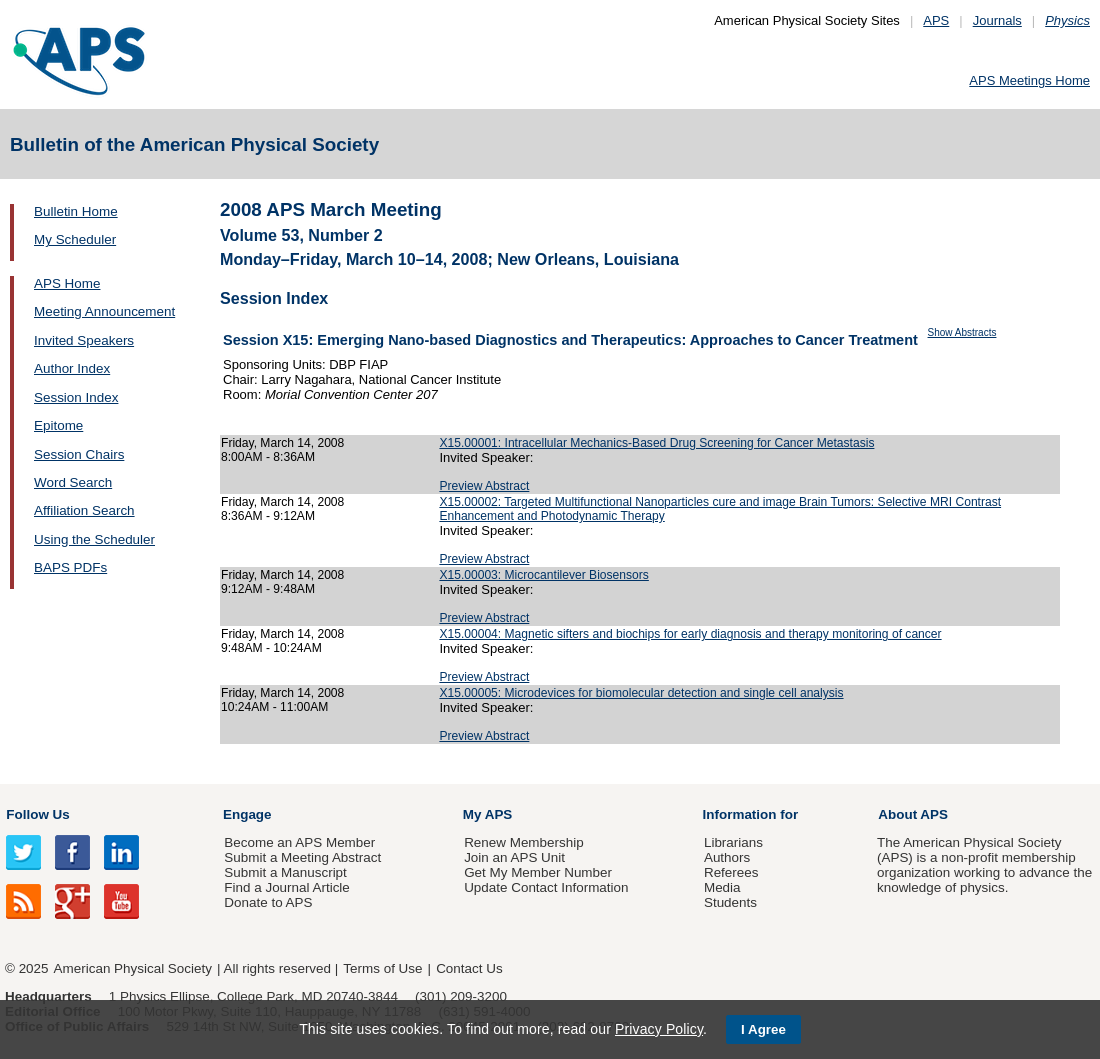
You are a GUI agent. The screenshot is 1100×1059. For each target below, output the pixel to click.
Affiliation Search (84, 510)
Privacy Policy (659, 1029)
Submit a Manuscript (285, 872)
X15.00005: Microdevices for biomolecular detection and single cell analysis (641, 693)
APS (936, 20)
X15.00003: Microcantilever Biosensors (543, 575)
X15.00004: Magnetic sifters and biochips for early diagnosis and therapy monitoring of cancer (690, 634)
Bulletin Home (76, 211)
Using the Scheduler (94, 539)
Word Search (73, 482)
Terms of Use (382, 968)
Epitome (58, 425)
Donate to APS (268, 902)
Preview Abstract (484, 486)
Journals (997, 20)
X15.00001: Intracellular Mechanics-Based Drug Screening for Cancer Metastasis (656, 443)
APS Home (67, 283)
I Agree (763, 1029)
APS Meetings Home (1029, 80)
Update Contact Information (546, 887)
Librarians (733, 842)
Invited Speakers (84, 340)
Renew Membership (524, 842)
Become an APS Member (299, 842)
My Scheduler (75, 239)
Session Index (76, 397)
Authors (727, 857)
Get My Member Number (538, 872)
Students (730, 902)
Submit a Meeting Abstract (302, 857)
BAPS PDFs (70, 567)
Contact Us (469, 968)
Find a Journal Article (286, 887)
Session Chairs (79, 454)
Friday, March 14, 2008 (282, 443)
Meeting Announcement (104, 311)
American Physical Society (133, 968)
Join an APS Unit (514, 857)
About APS (913, 814)
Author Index (72, 368)
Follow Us (37, 814)
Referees (731, 872)
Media (722, 887)
